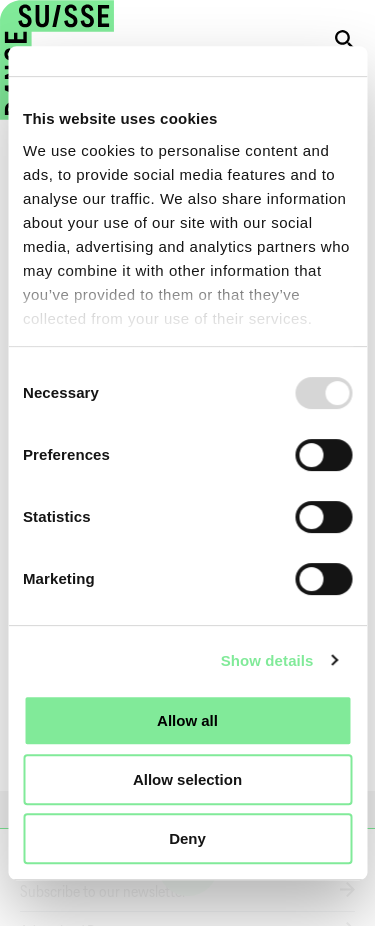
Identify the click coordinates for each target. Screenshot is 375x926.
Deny (187, 838)
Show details (267, 660)
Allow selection (187, 779)
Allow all (187, 720)
